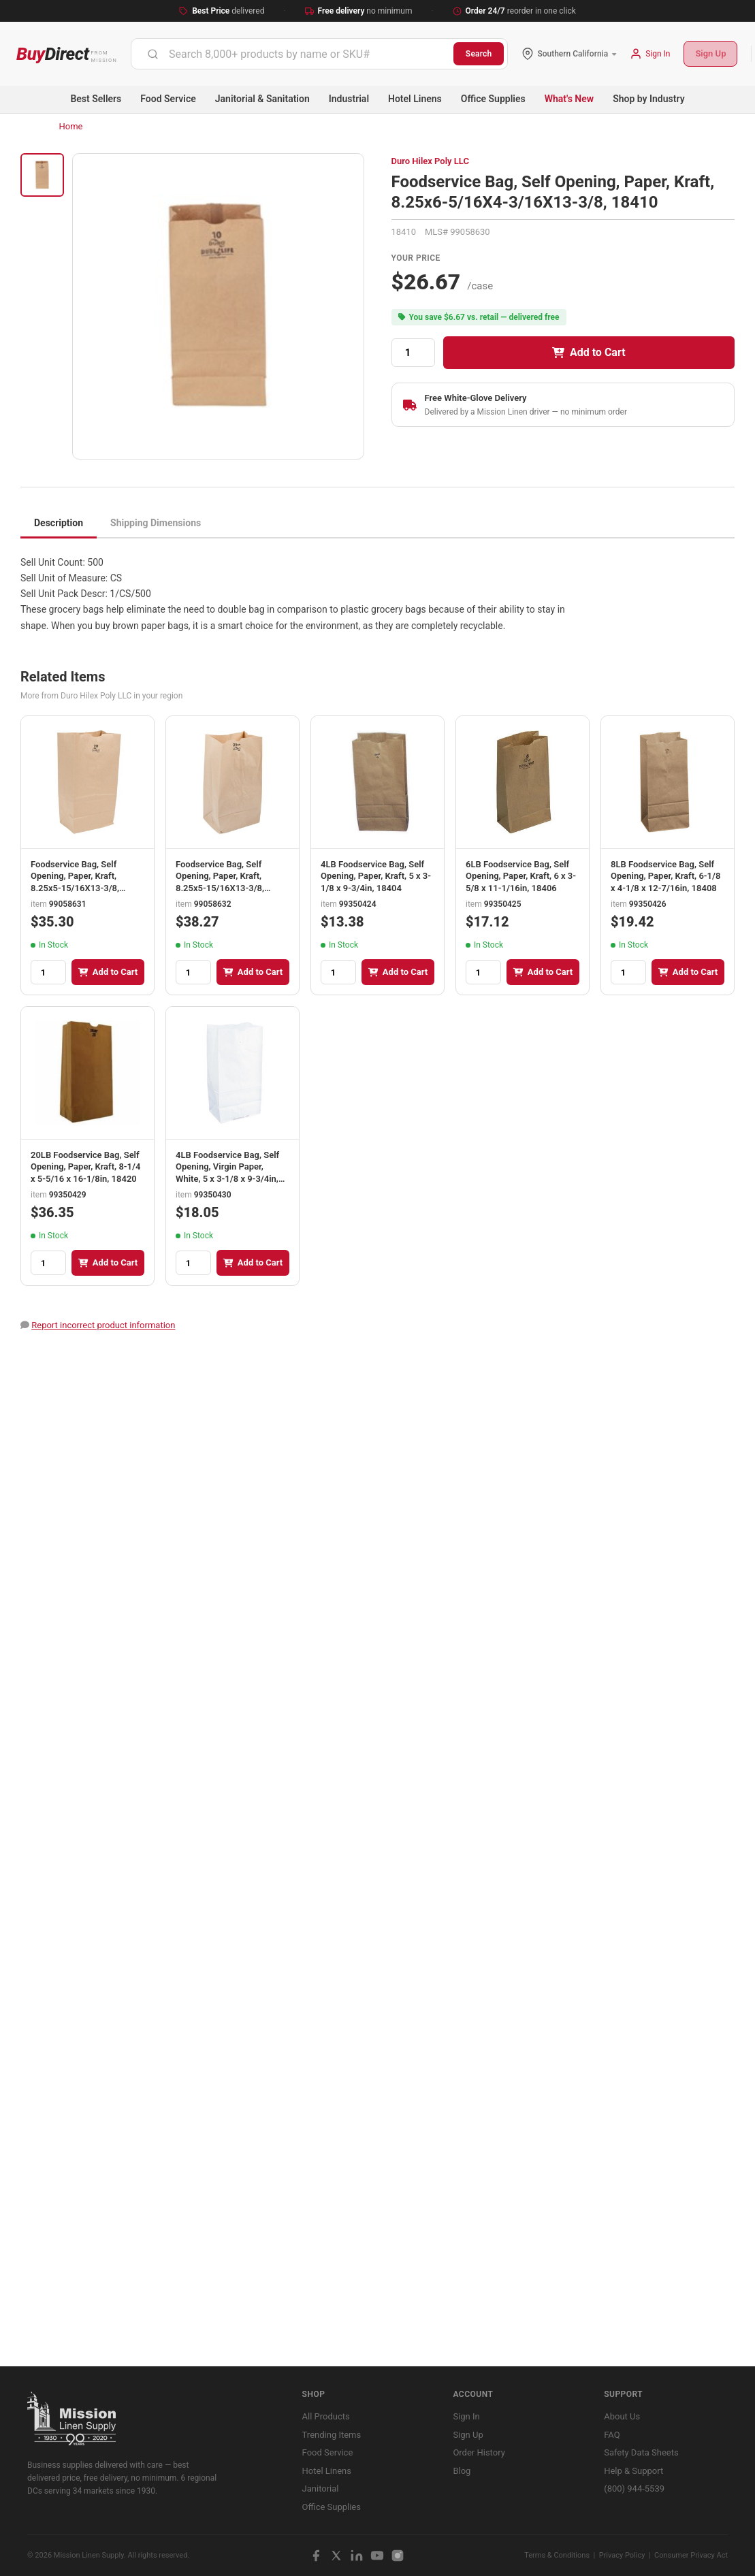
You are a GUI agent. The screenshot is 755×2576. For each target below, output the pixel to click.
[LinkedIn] (357, 2555)
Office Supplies (493, 98)
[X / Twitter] (336, 2555)
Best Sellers (95, 98)
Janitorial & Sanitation (262, 98)
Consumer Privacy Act (691, 2555)
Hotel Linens (415, 98)
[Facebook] (316, 2555)
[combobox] (292, 53)
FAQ (612, 2435)
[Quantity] (413, 352)
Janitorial (320, 2488)
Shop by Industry (648, 98)
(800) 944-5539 (634, 2488)
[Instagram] (397, 2555)
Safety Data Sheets (641, 2452)
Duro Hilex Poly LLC (430, 161)
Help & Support (633, 2471)
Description (58, 522)
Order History (478, 2452)
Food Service (167, 98)
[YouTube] (377, 2555)
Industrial (349, 98)
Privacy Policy (622, 2555)
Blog (461, 2471)
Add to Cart (589, 352)
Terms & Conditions (557, 2555)
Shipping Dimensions (155, 522)
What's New (569, 98)
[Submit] (153, 53)
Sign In (466, 2416)
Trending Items (332, 2435)
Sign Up (710, 53)
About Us (622, 2416)
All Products (326, 2416)
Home (71, 126)
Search (479, 54)
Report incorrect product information (103, 1325)
